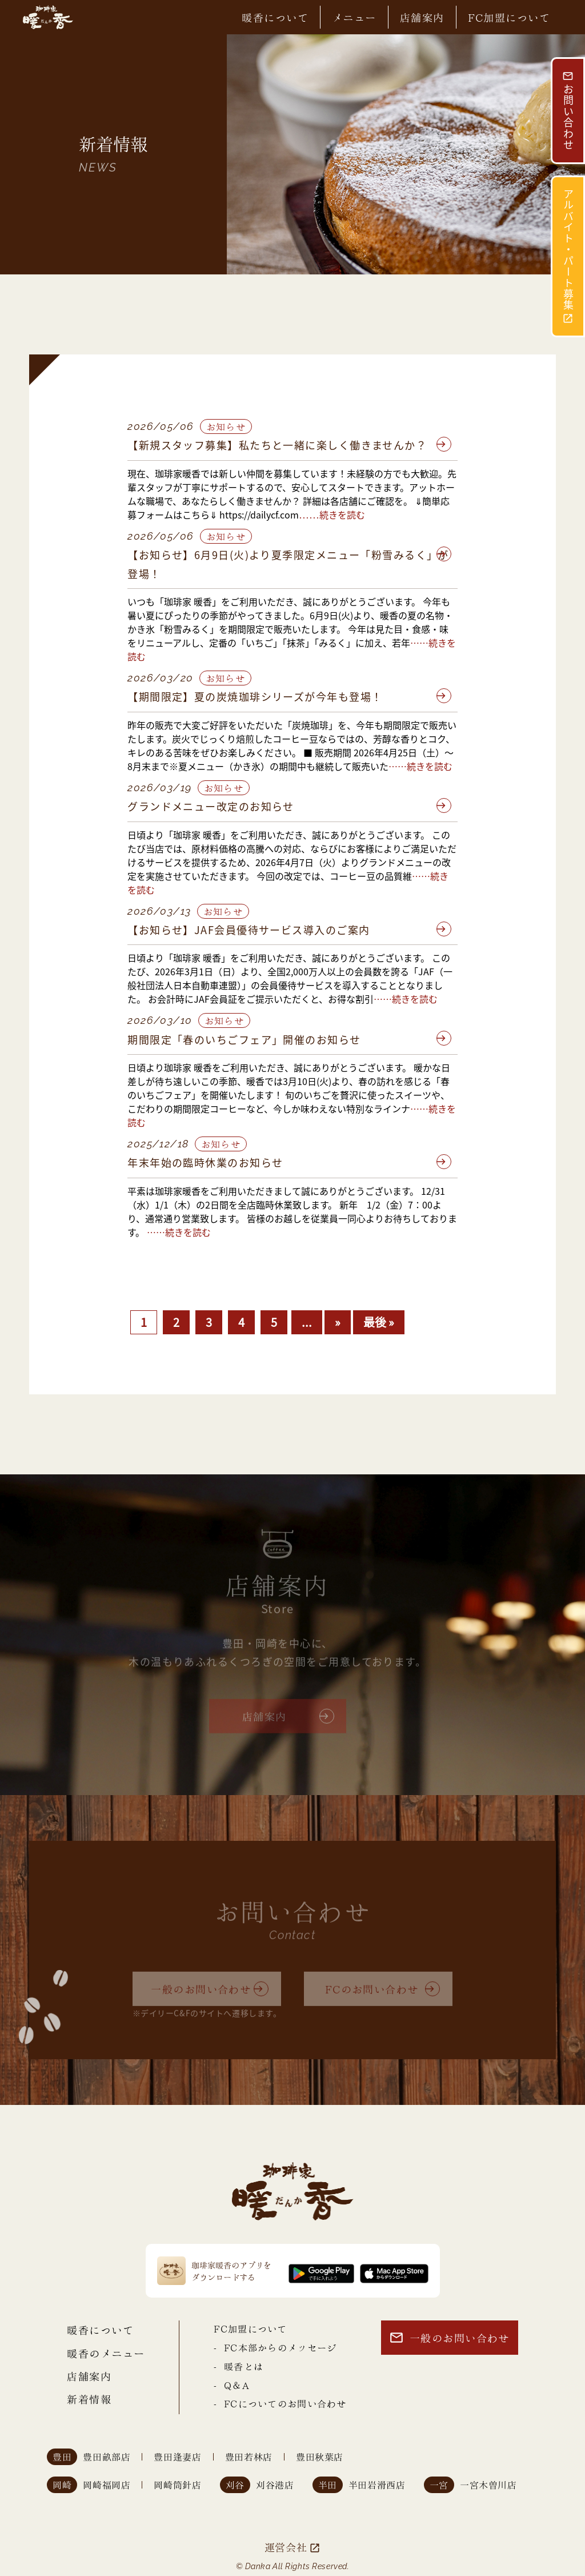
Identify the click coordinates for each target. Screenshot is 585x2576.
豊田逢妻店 (177, 2457)
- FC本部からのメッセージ (275, 2347)
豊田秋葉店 (319, 2457)
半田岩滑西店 (377, 2485)
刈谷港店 (275, 2485)
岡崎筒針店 (177, 2485)
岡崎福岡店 (106, 2485)
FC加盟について (509, 17)
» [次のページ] (337, 1322)
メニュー (354, 17)
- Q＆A (231, 2384)
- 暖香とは (238, 2365)
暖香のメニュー (106, 2353)
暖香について (275, 17)
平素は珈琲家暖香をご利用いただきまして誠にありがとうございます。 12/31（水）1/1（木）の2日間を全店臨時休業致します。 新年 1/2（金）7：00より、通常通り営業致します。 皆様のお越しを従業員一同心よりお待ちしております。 (292, 1211)
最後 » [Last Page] (378, 1322)
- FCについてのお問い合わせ (280, 2403)
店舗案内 (422, 17)
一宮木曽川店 (488, 2485)
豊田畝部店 (106, 2457)
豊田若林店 (249, 2457)
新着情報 (89, 2398)
